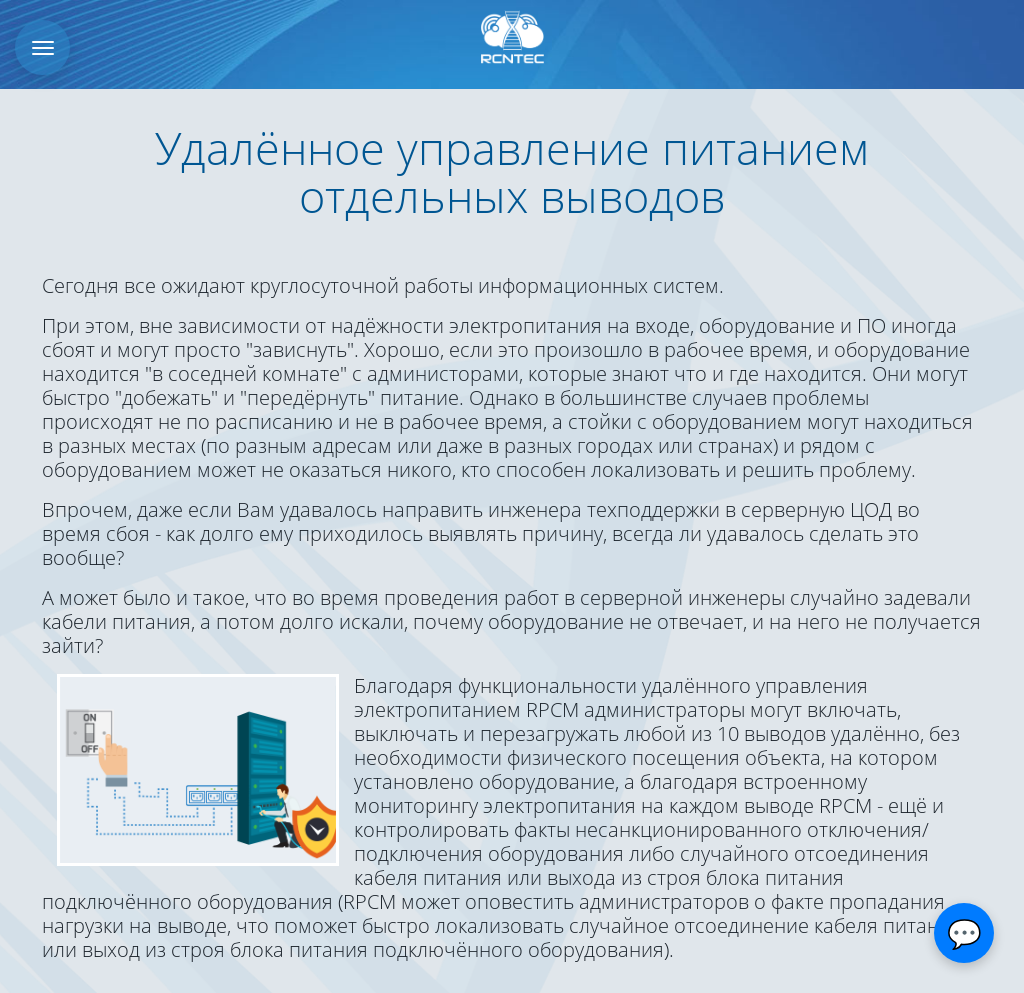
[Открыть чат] (964, 933)
